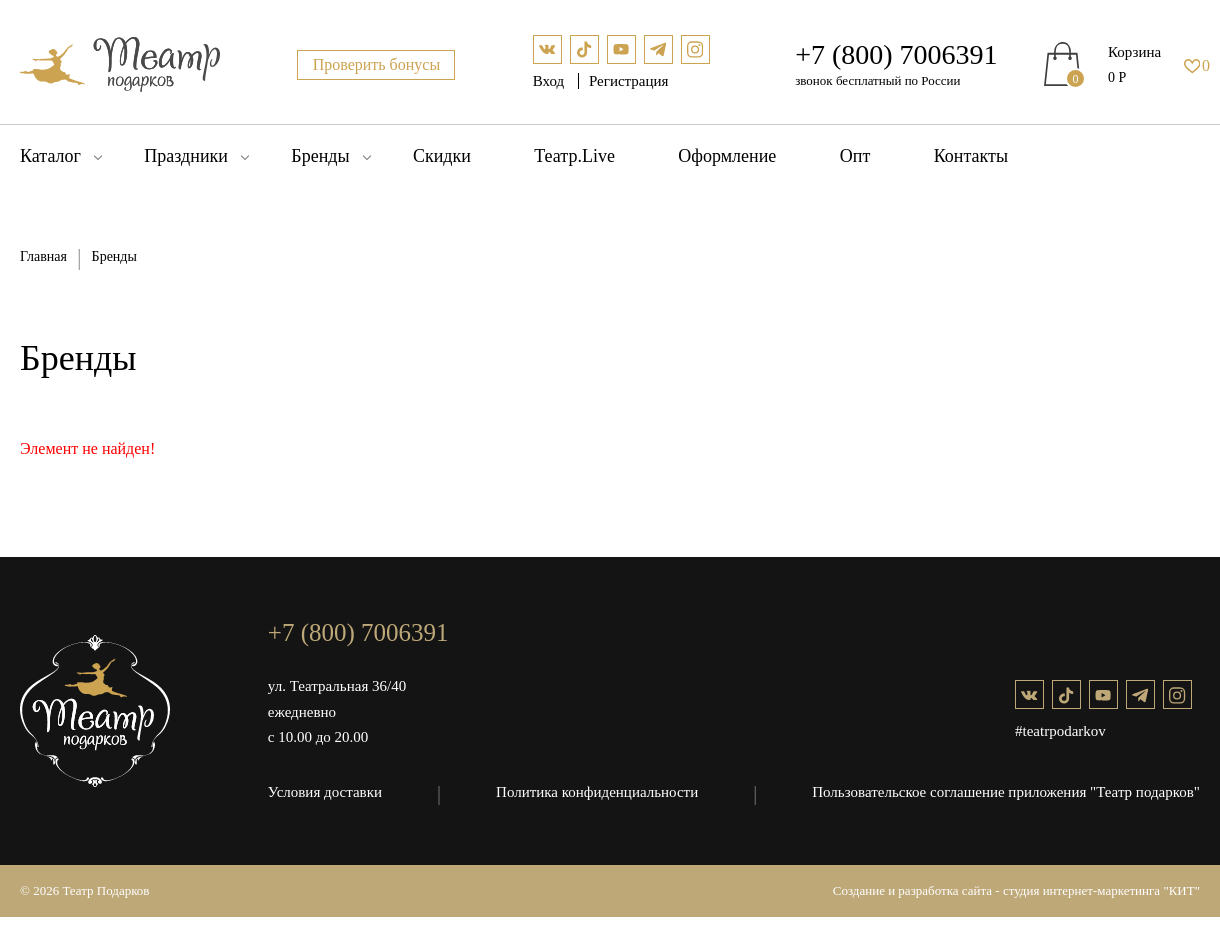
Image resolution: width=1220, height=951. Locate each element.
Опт (855, 156)
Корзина (1134, 52)
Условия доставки (325, 792)
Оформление (727, 156)
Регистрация (629, 81)
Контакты (971, 156)
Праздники (186, 156)
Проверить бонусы (377, 64)
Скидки (442, 156)
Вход (550, 81)
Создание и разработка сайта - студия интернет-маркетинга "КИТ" (1016, 890)
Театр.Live (574, 156)
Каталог (50, 156)
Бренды (320, 156)
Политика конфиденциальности (597, 792)
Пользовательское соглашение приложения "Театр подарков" (1006, 792)
